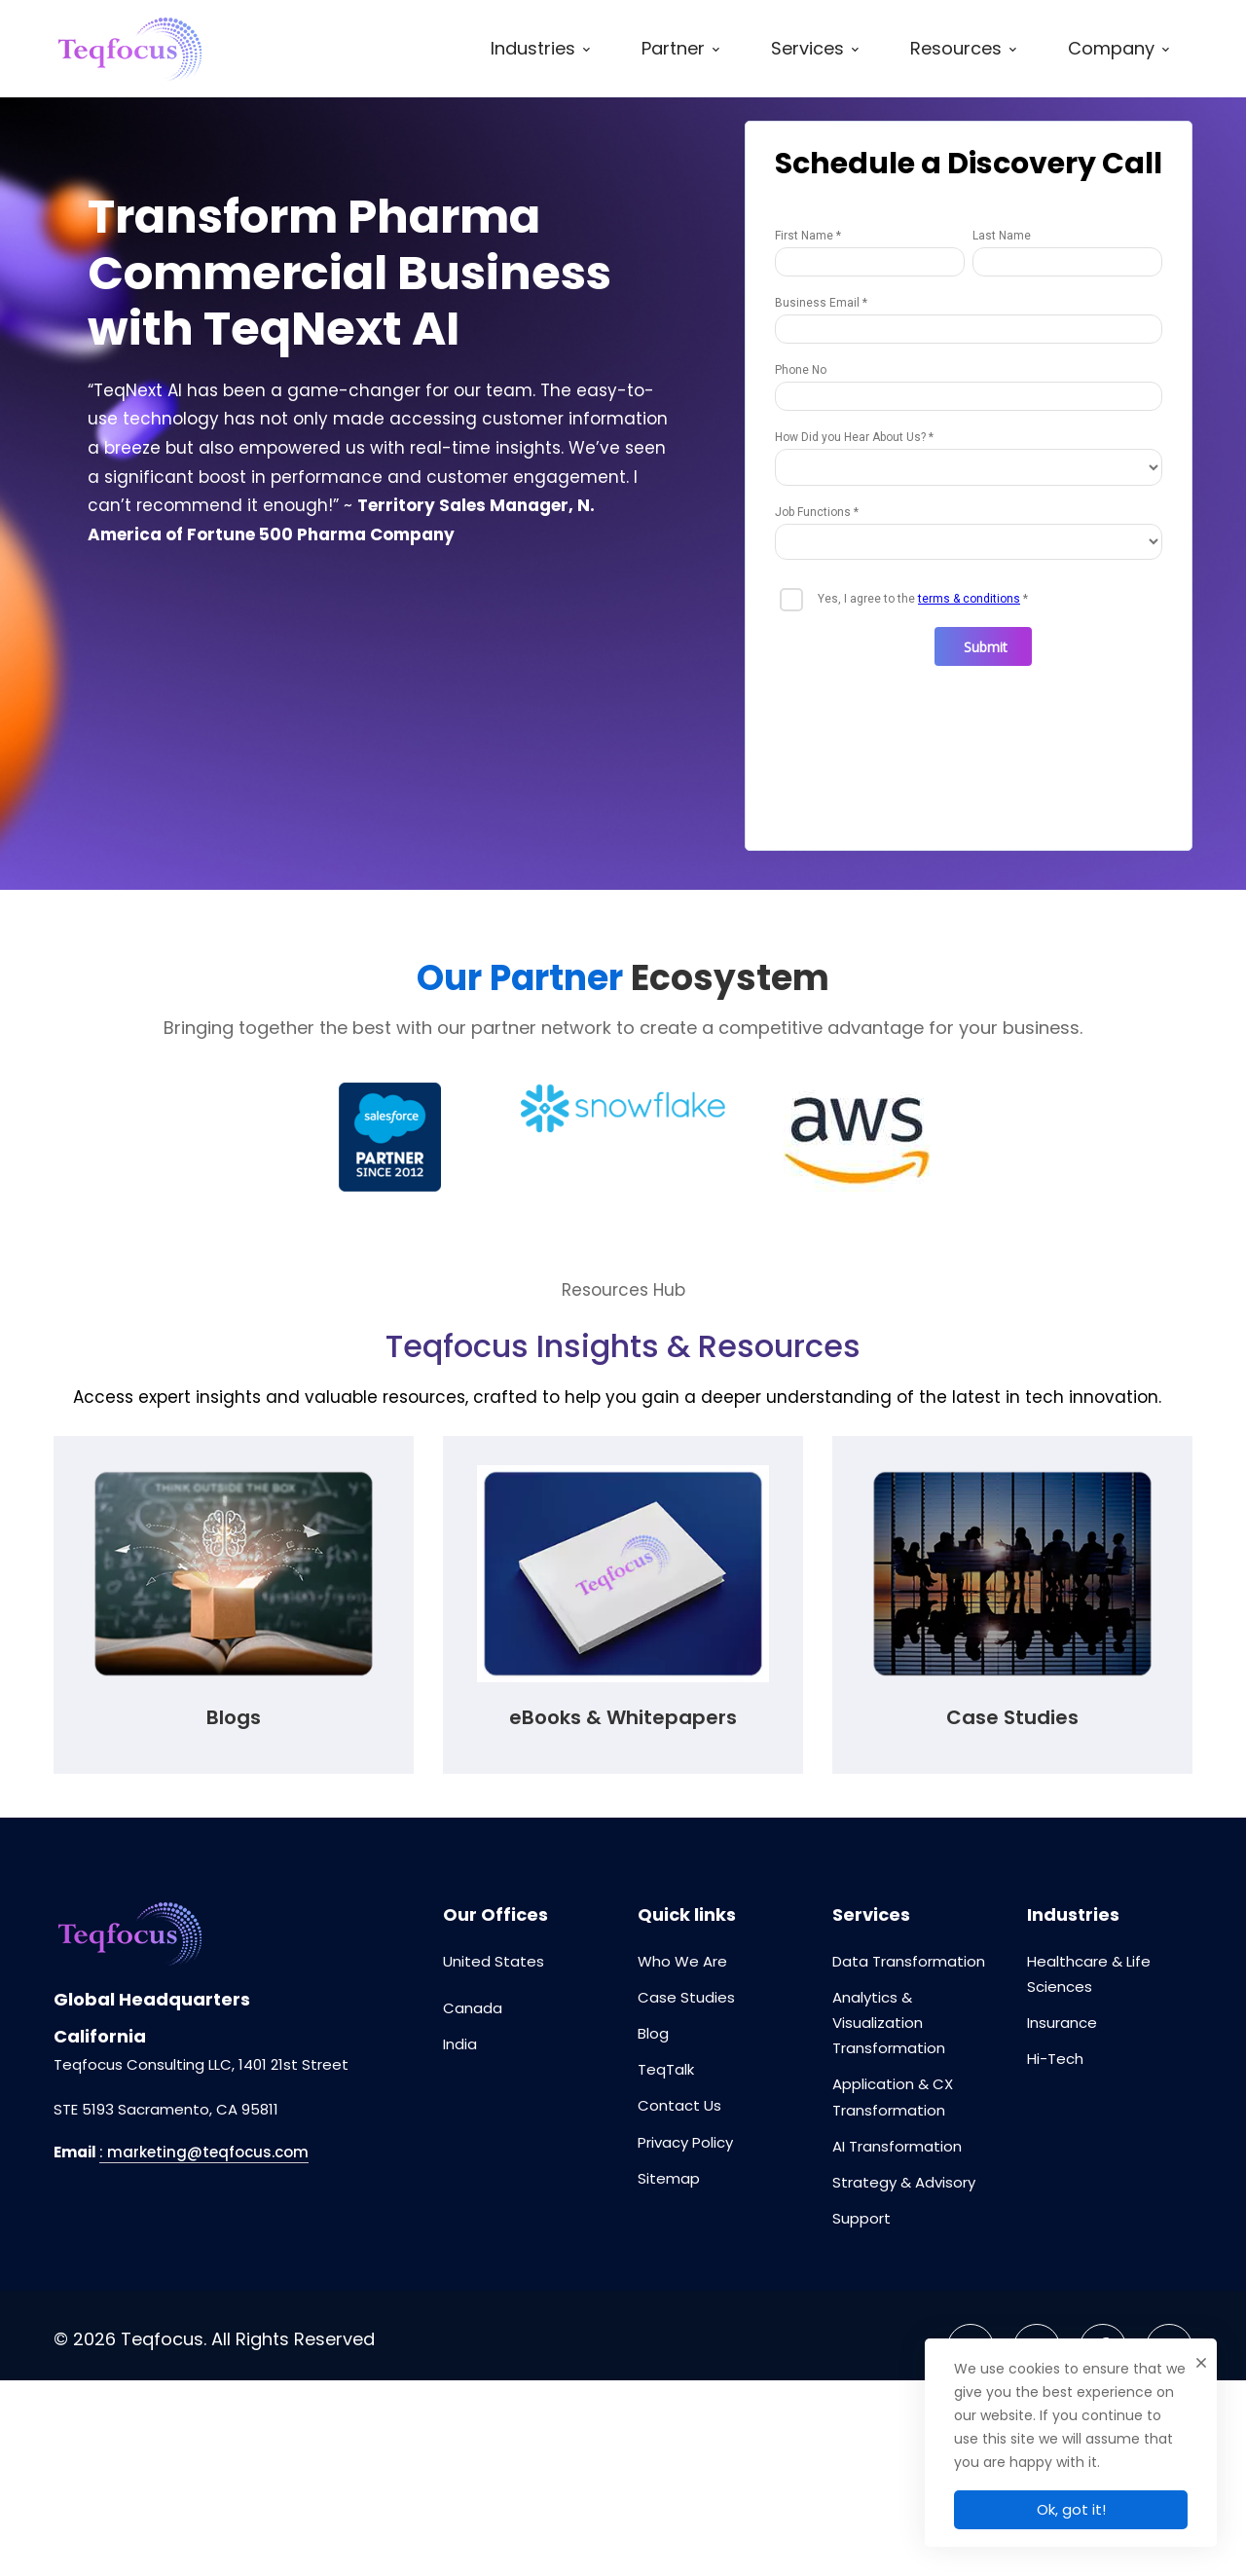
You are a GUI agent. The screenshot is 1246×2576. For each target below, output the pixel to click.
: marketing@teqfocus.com (204, 2152)
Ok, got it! (1071, 2509)
